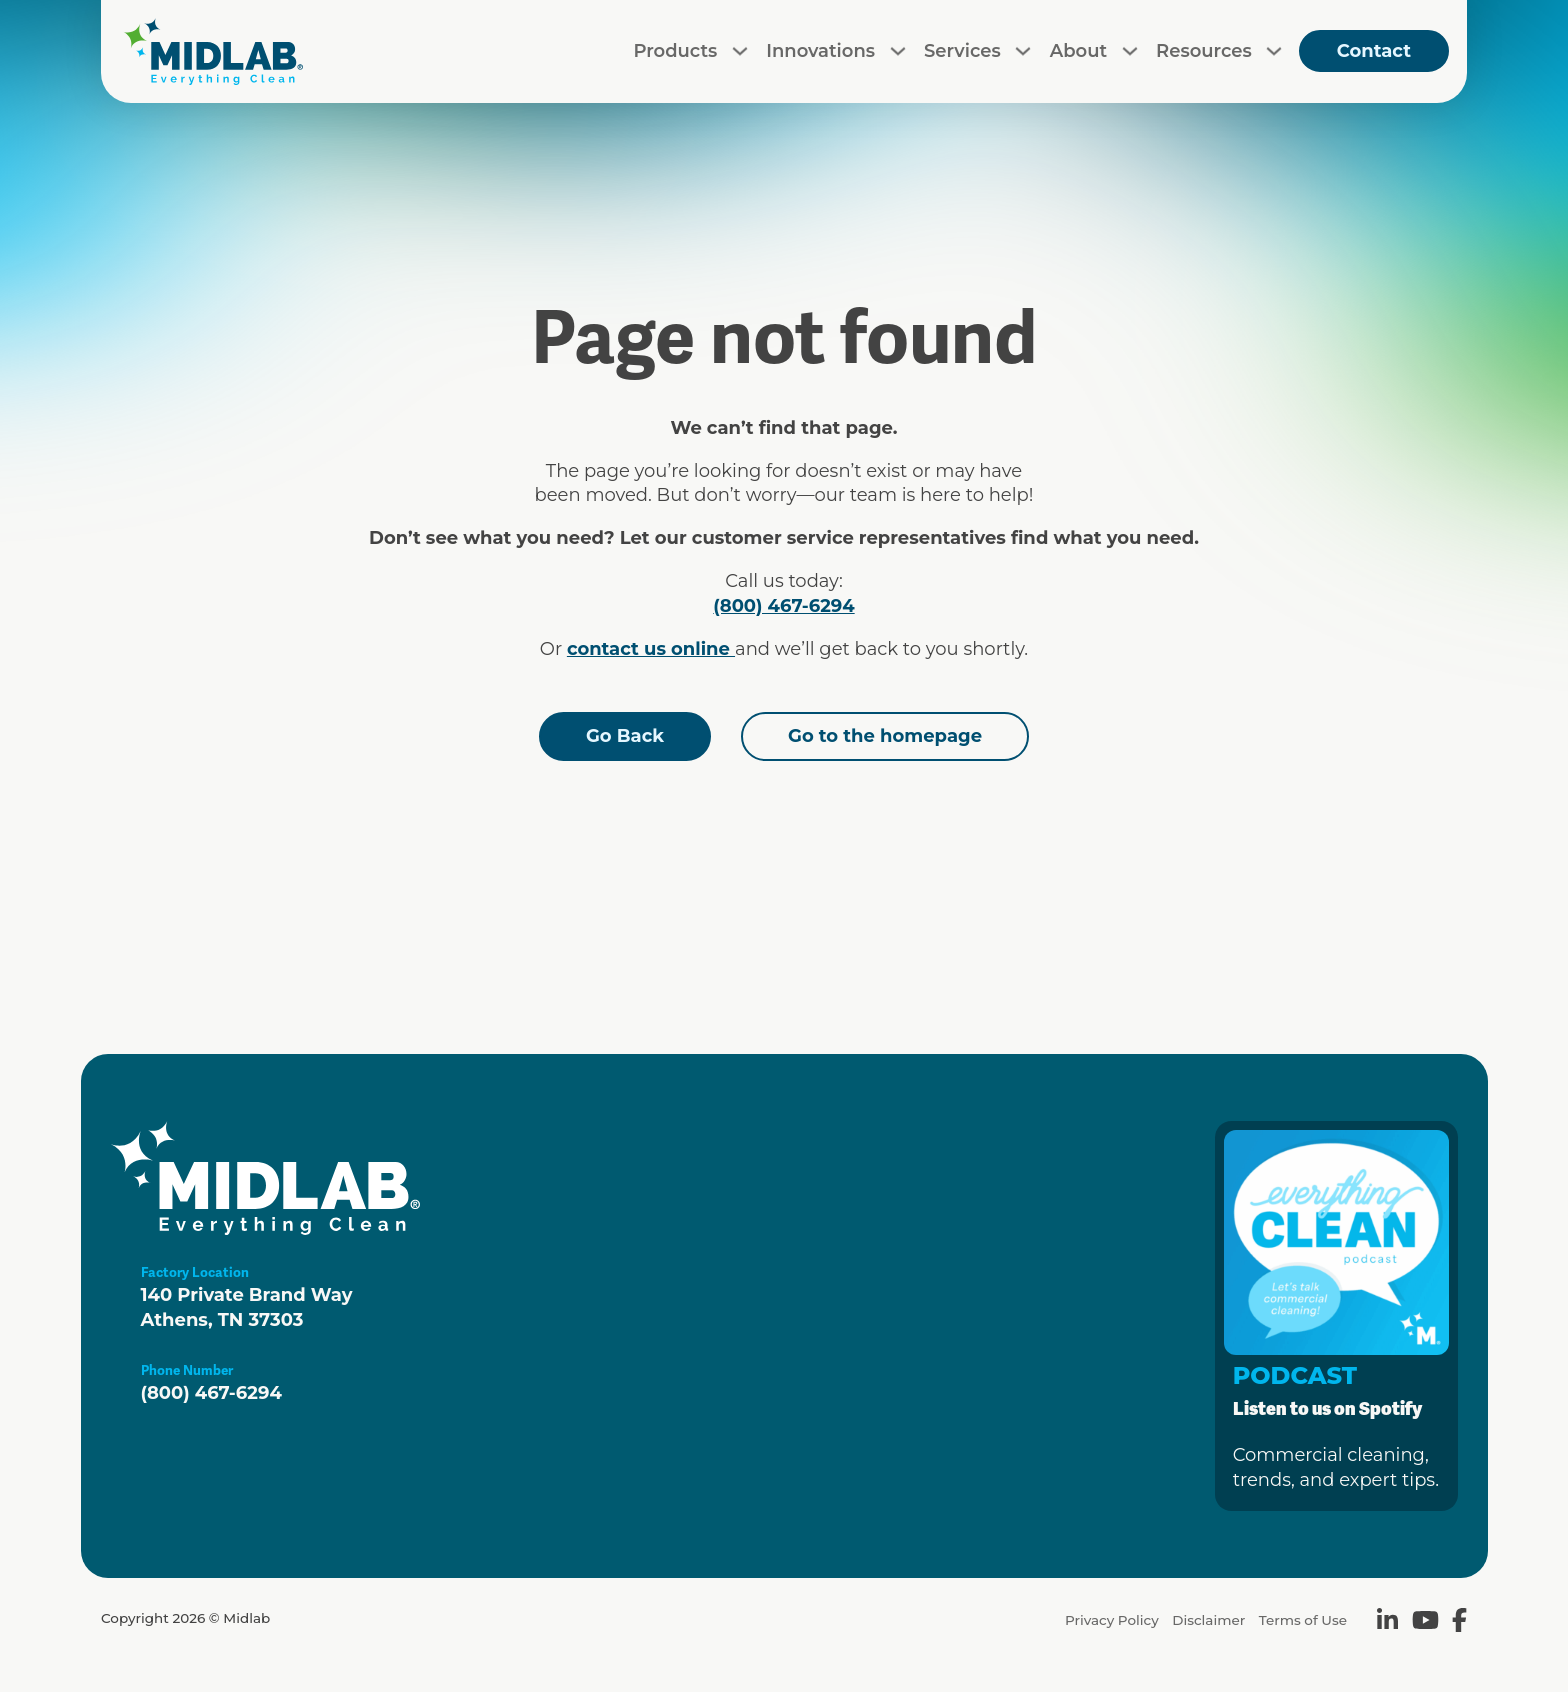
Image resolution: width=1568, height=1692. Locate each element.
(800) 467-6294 (783, 606)
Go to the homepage (885, 736)
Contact (1374, 51)
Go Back (625, 736)
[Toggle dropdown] (740, 51)
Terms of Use (1303, 1620)
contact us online (651, 649)
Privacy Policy (1112, 1620)
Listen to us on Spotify (1327, 1408)
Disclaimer (1208, 1620)
